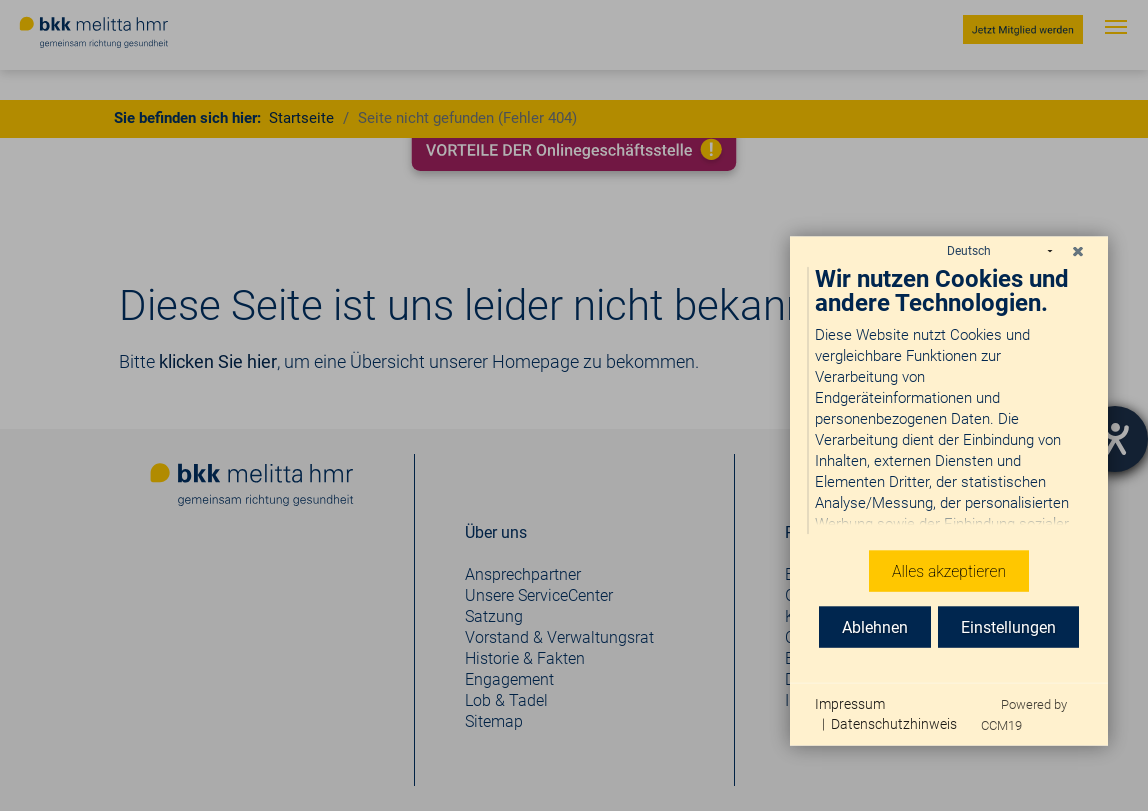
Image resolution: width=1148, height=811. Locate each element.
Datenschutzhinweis (894, 723)
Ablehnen (875, 625)
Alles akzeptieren (949, 569)
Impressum (850, 703)
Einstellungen (1008, 625)
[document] (949, 393)
